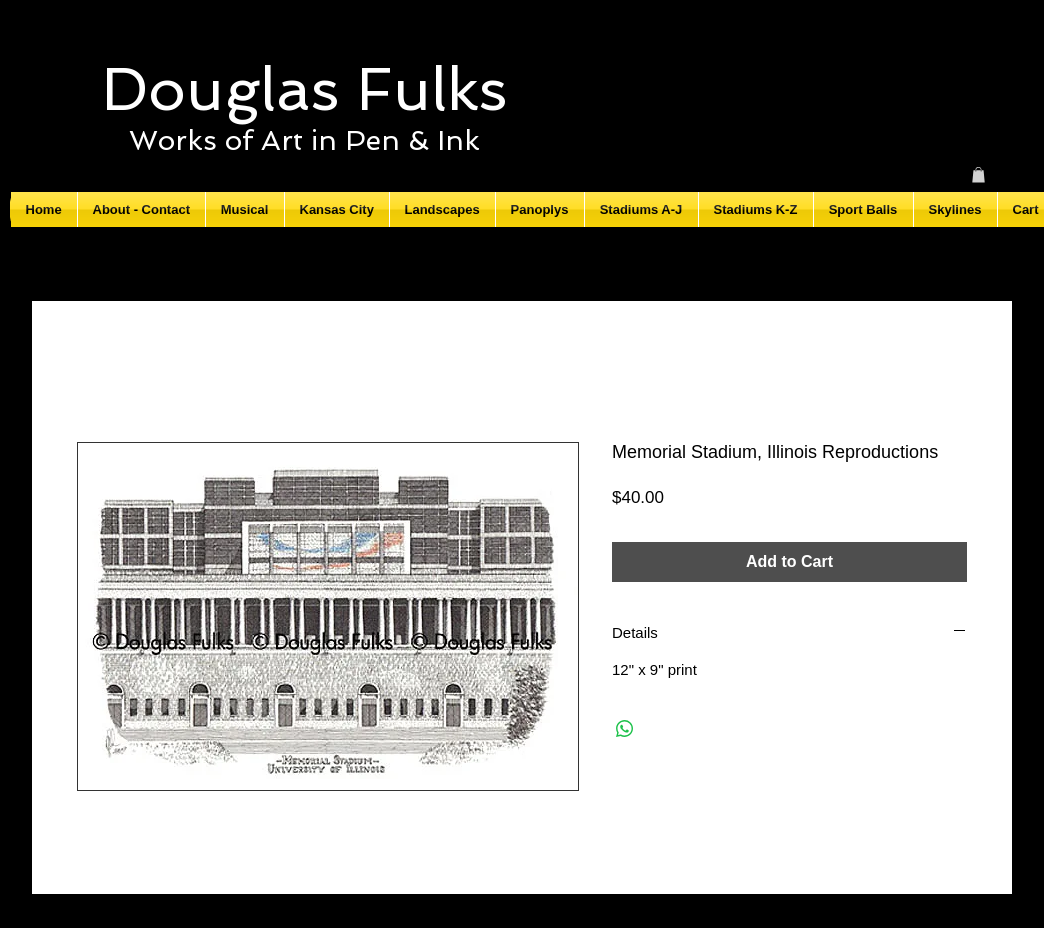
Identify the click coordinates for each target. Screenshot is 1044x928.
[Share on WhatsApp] (625, 729)
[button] (978, 175)
